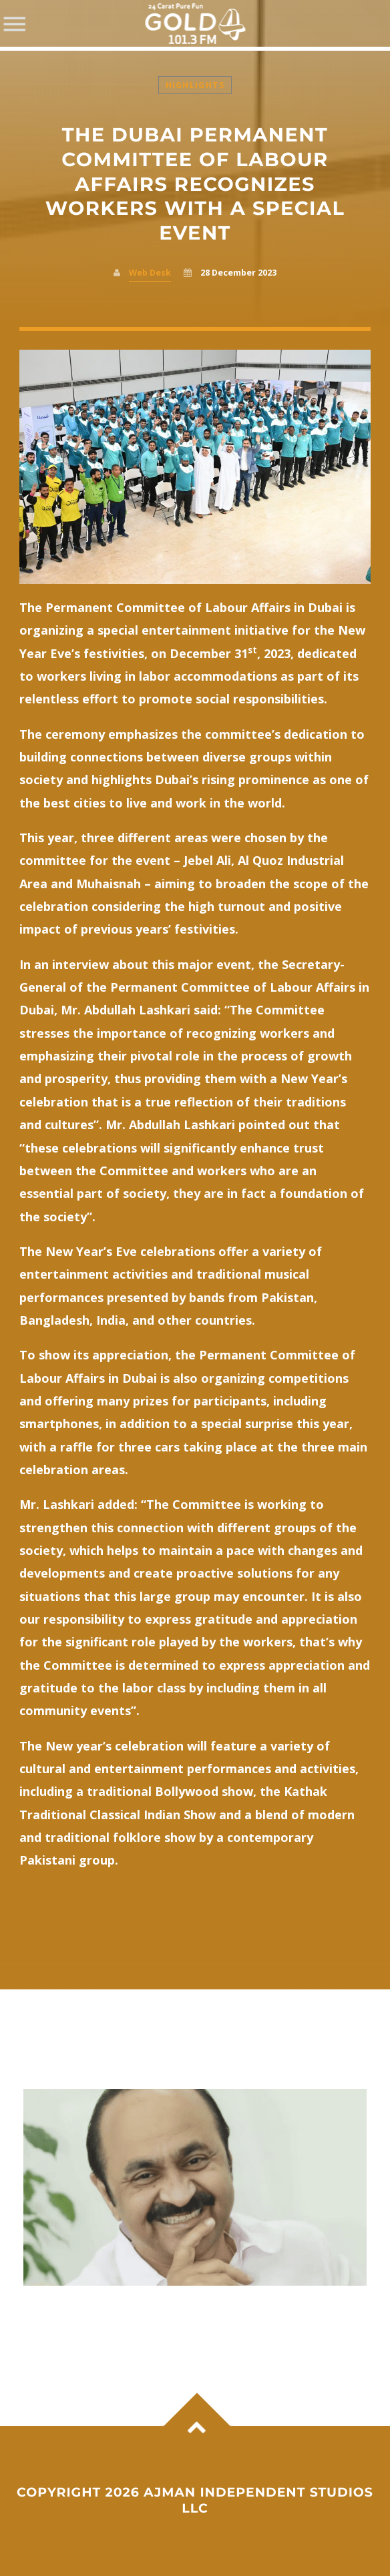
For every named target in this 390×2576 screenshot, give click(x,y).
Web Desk (150, 272)
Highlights (195, 85)
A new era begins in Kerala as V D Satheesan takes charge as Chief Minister (174, 2313)
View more (195, 2187)
